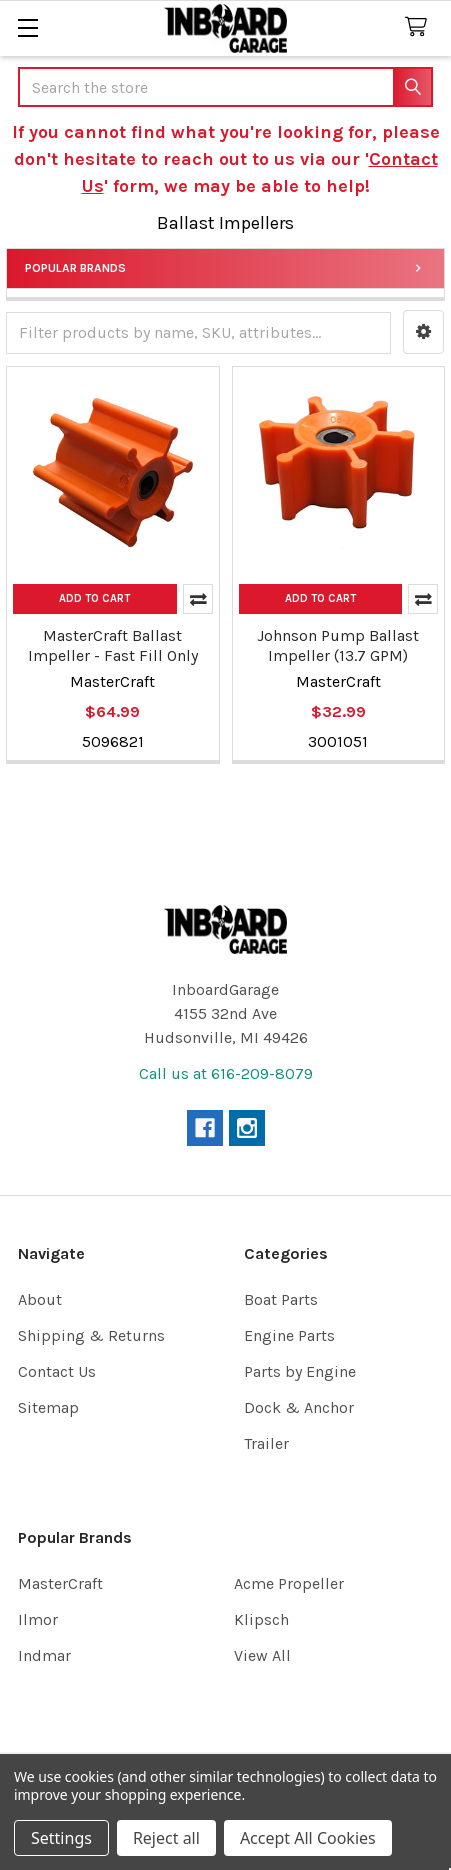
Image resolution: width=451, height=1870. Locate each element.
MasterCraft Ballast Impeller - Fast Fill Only (113, 645)
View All (262, 1655)
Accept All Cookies (308, 1838)
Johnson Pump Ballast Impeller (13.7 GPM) (338, 645)
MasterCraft (60, 1583)
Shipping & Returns (91, 1335)
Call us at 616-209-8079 (226, 1073)
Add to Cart (94, 598)
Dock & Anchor (299, 1407)
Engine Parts (289, 1335)
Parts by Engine (300, 1371)
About (40, 1299)
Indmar (44, 1655)
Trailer (266, 1443)
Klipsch (261, 1619)
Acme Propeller (289, 1583)
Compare (198, 599)
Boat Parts (281, 1299)
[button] (423, 332)
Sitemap (48, 1407)
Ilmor (38, 1619)
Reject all (166, 1838)
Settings (61, 1838)
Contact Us (57, 1371)
